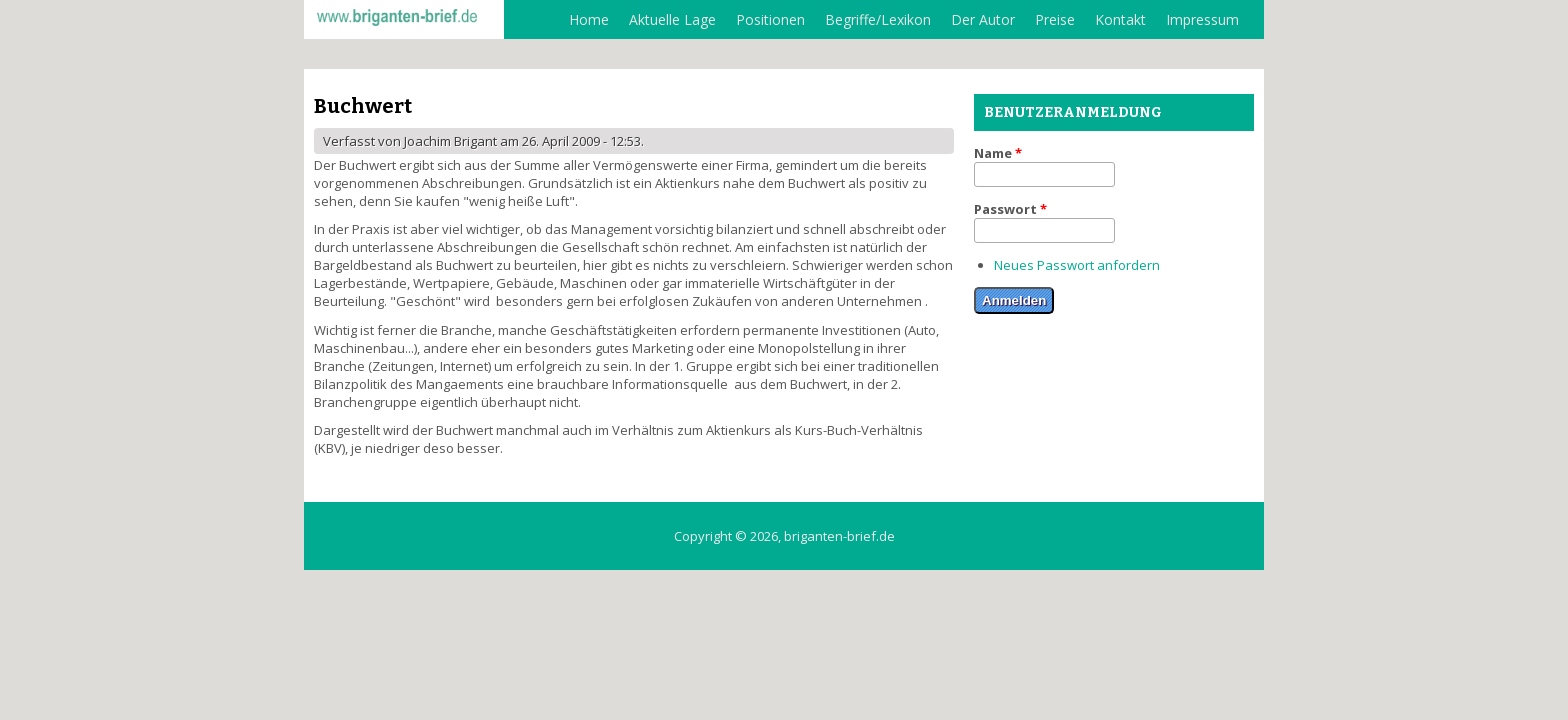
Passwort (1010, 209)
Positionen (770, 19)
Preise (1055, 19)
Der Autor (983, 19)
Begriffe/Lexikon (878, 19)
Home (589, 19)
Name (998, 153)
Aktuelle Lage (672, 19)
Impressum (1202, 19)
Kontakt (1120, 19)
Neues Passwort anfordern (1077, 265)
